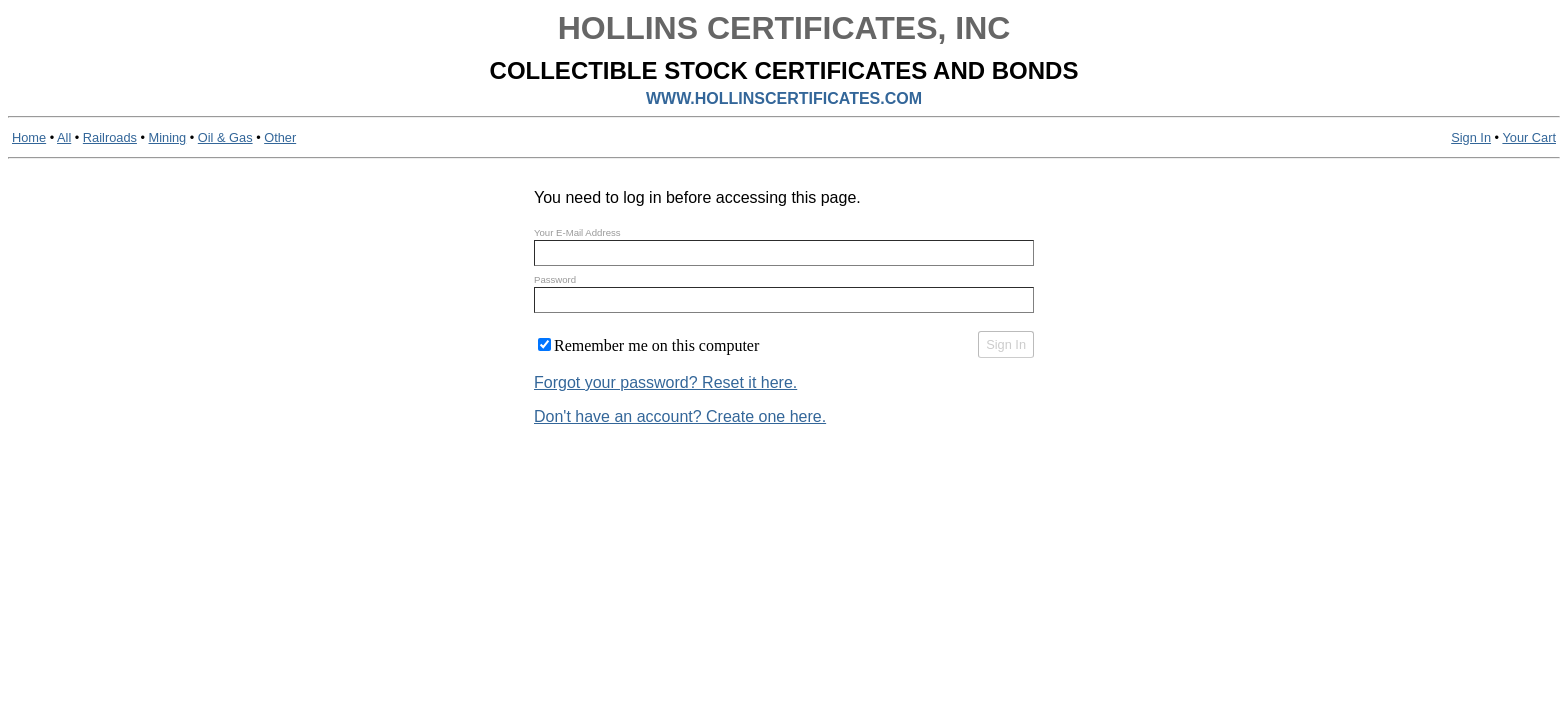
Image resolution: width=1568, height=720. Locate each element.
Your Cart (1529, 137)
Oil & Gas (225, 137)
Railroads (110, 137)
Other (280, 137)
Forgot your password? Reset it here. (665, 382)
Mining (168, 137)
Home (29, 137)
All (64, 137)
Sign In (1471, 137)
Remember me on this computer (656, 345)
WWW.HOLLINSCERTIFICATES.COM (784, 98)
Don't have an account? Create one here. (680, 416)
